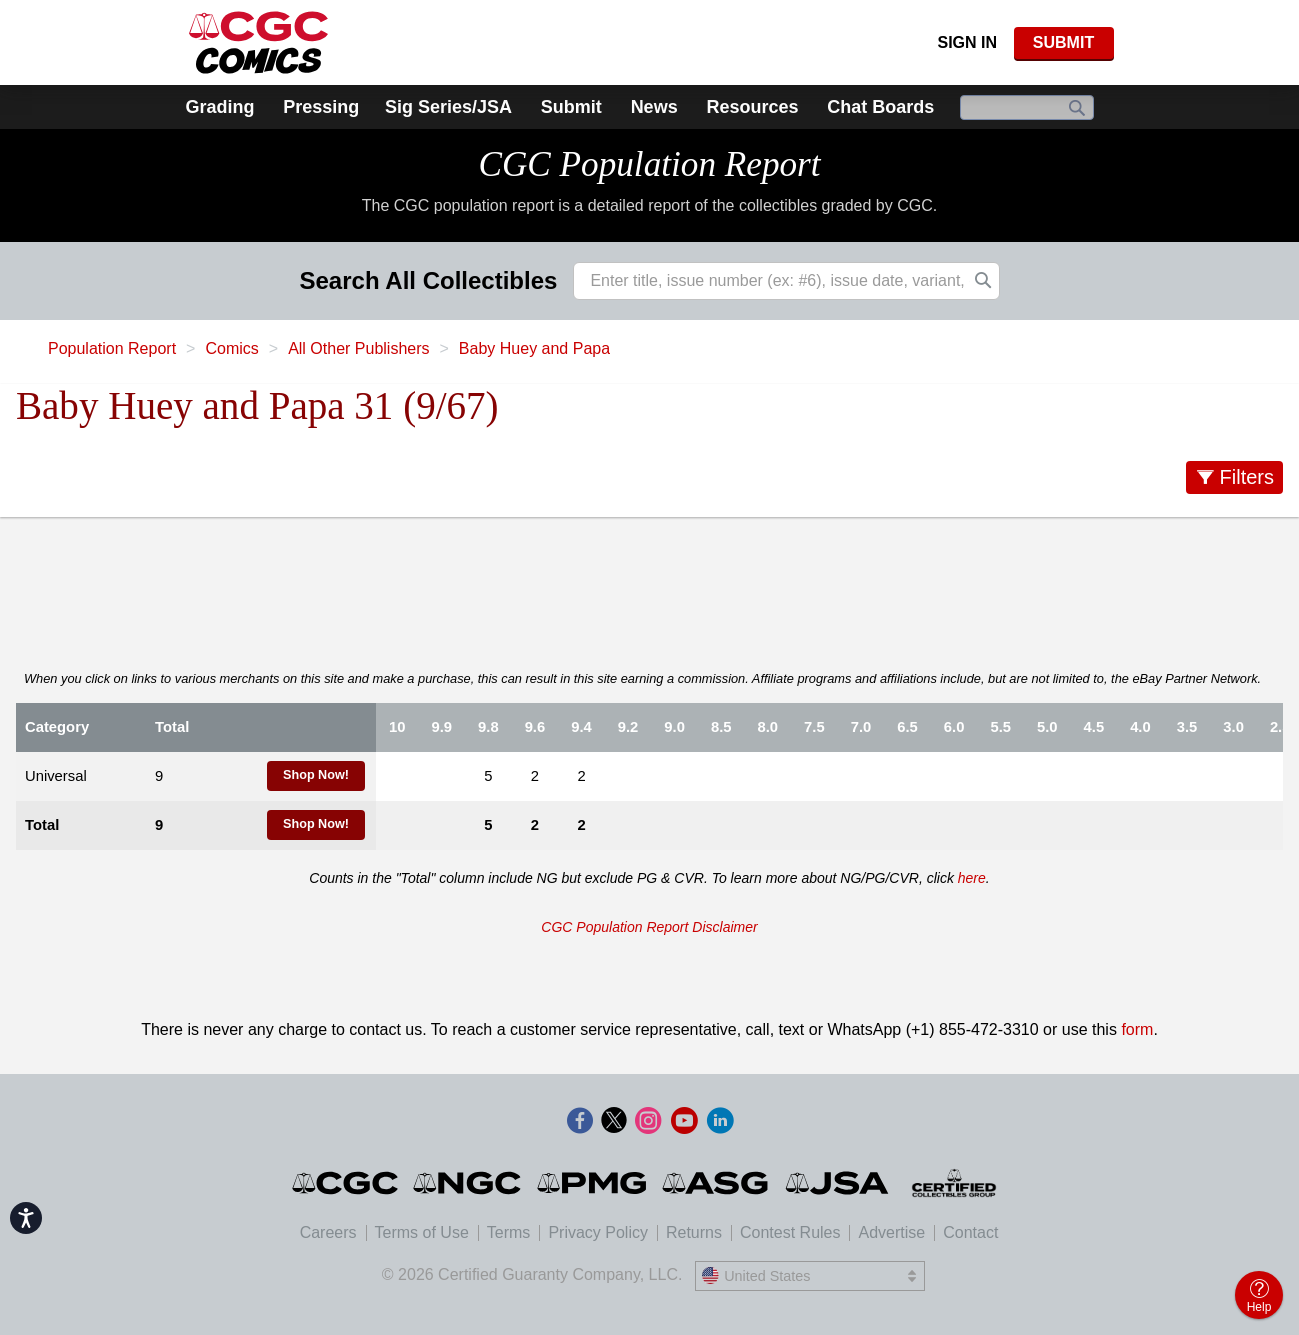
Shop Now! (316, 775)
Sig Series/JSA (448, 107)
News (654, 107)
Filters (1247, 477)
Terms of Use (422, 1232)
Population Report (112, 348)
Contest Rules (790, 1232)
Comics (231, 348)
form (1137, 1029)
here (972, 878)
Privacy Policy (598, 1232)
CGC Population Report (649, 164)
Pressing (321, 107)
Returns (694, 1232)
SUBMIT (1063, 42)
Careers (328, 1232)
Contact (970, 1232)
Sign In (967, 42)
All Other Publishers (358, 348)
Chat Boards (880, 107)
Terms (509, 1232)
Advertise (891, 1232)
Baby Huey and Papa (534, 348)
